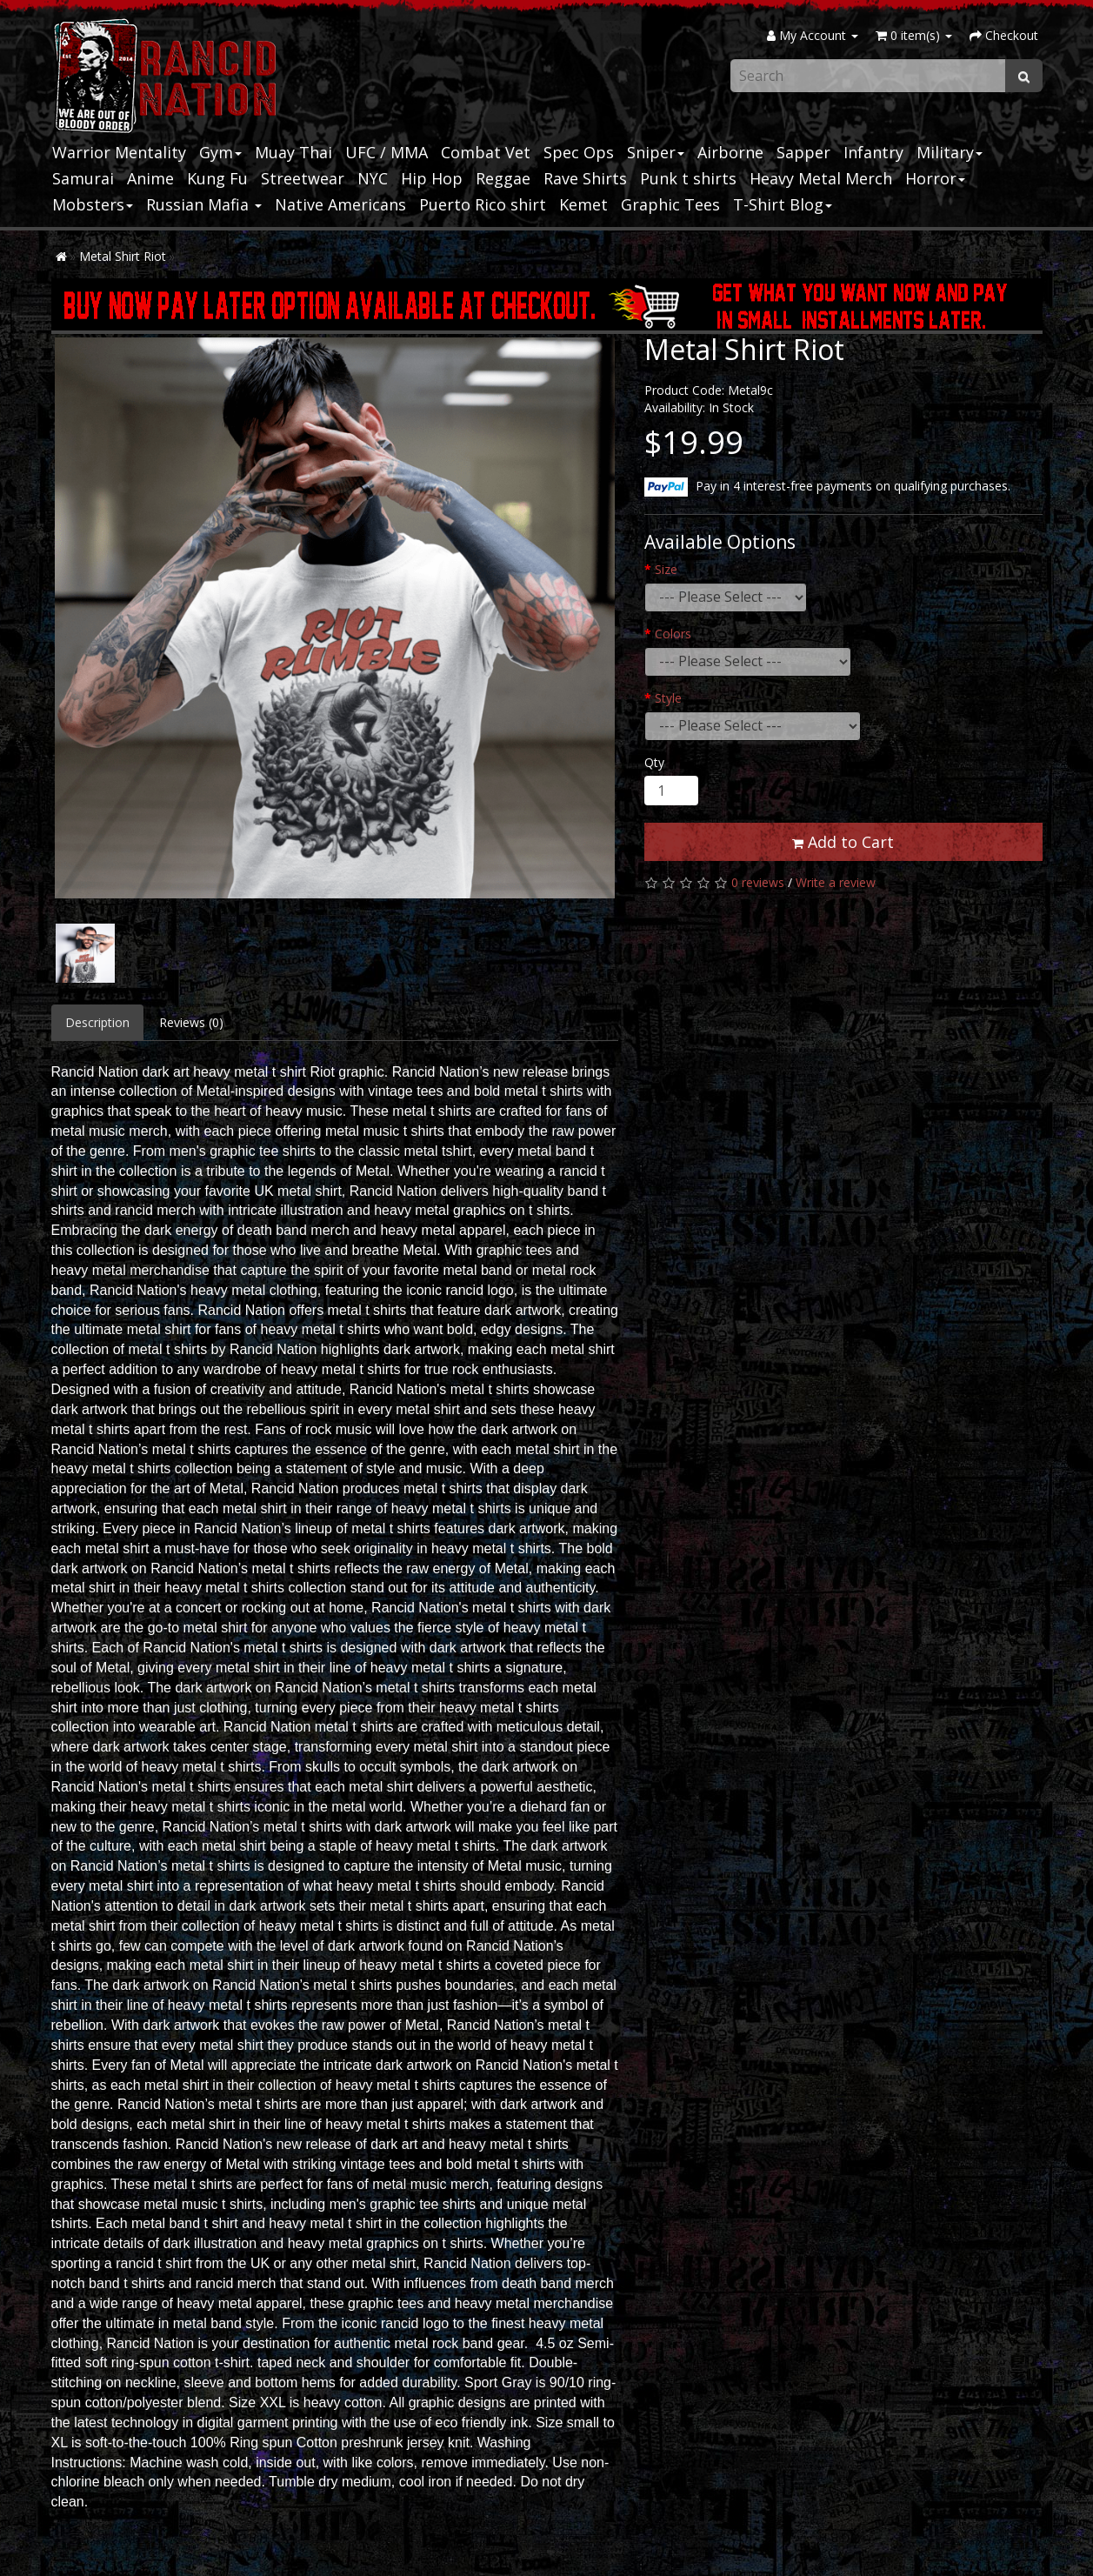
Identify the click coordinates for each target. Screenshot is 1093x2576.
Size (666, 569)
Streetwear (302, 178)
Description (97, 1022)
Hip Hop (432, 178)
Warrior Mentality (119, 152)
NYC (372, 178)
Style (668, 698)
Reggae (503, 178)
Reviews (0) (191, 1022)
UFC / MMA (386, 152)
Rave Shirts (585, 178)
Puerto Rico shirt (482, 204)
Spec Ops (578, 152)
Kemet (583, 204)
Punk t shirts (688, 178)
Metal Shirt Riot (122, 256)
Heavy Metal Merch (821, 178)
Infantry (873, 152)
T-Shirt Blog (782, 204)
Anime (150, 178)
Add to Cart (843, 841)
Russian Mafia (204, 204)
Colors (673, 633)
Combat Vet (485, 152)
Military (949, 152)
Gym (220, 152)
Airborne (730, 152)
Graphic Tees (670, 204)
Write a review (836, 882)
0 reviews (757, 882)
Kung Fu (217, 178)
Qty (654, 762)
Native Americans (340, 204)
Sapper (803, 152)
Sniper (655, 152)
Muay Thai (293, 152)
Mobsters (92, 204)
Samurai (83, 178)
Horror (935, 178)
